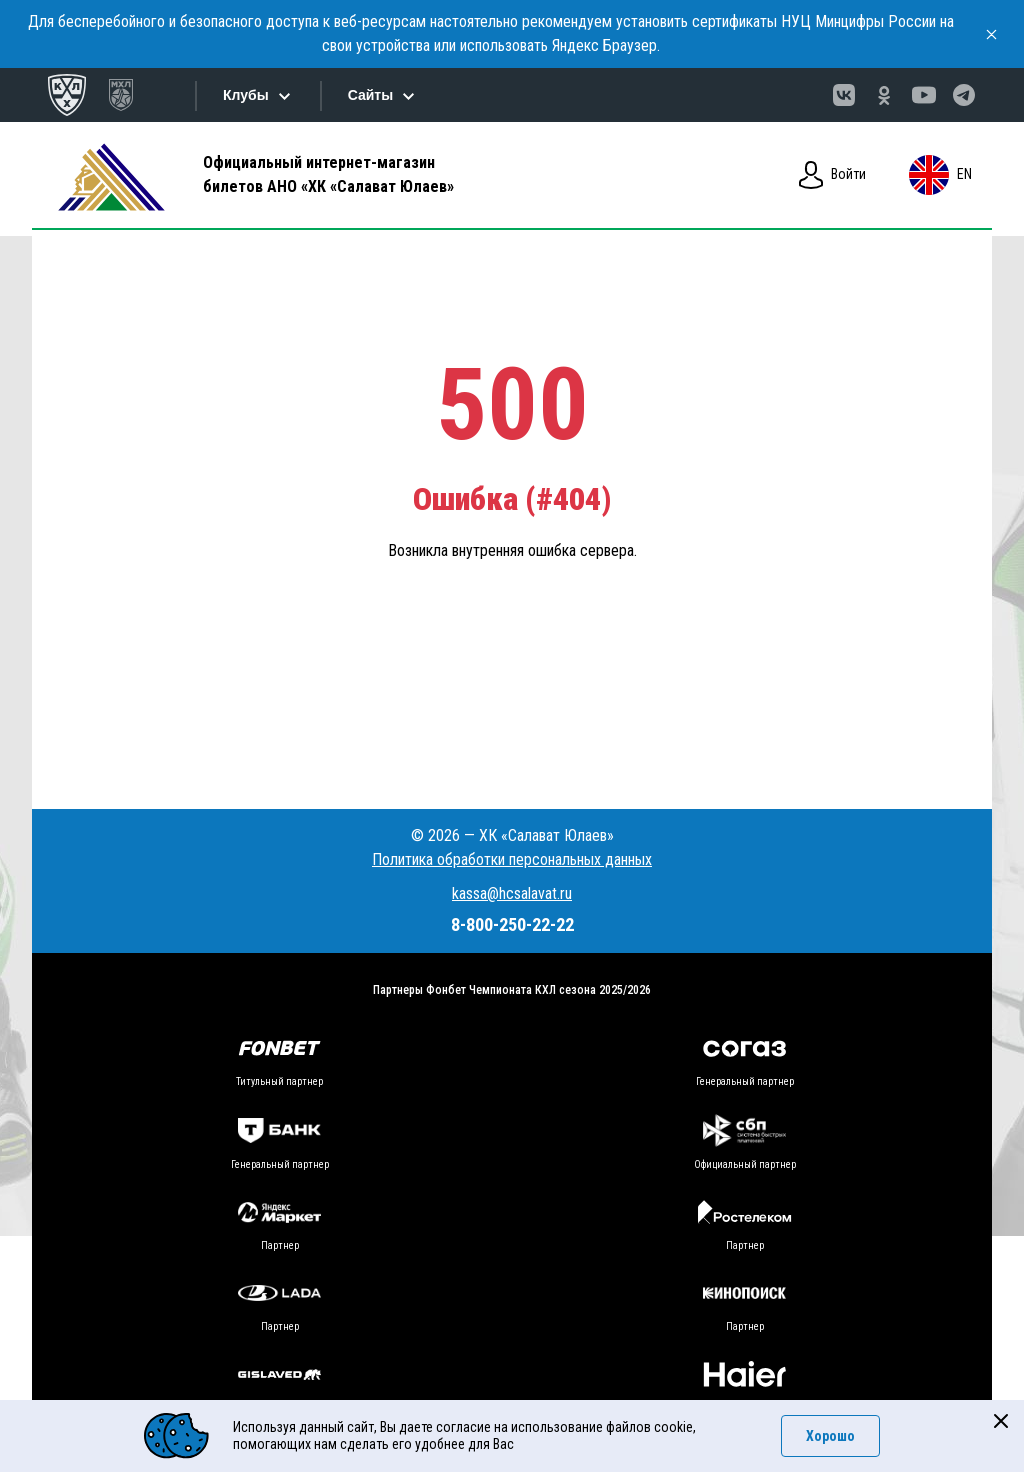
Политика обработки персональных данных (512, 859)
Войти (832, 175)
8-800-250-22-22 (512, 924)
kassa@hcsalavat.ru (512, 893)
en (940, 175)
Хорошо (830, 1436)
